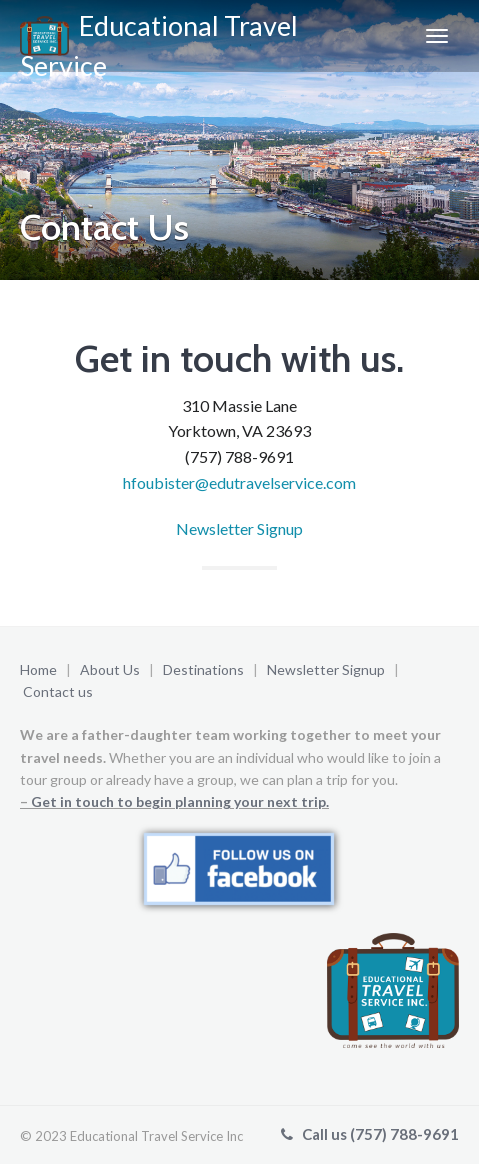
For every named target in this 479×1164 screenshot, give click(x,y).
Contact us (58, 691)
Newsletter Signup (239, 528)
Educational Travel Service (159, 40)
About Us (110, 669)
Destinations (203, 669)
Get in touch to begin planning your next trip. (180, 801)
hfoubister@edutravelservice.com (239, 482)
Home (38, 669)
